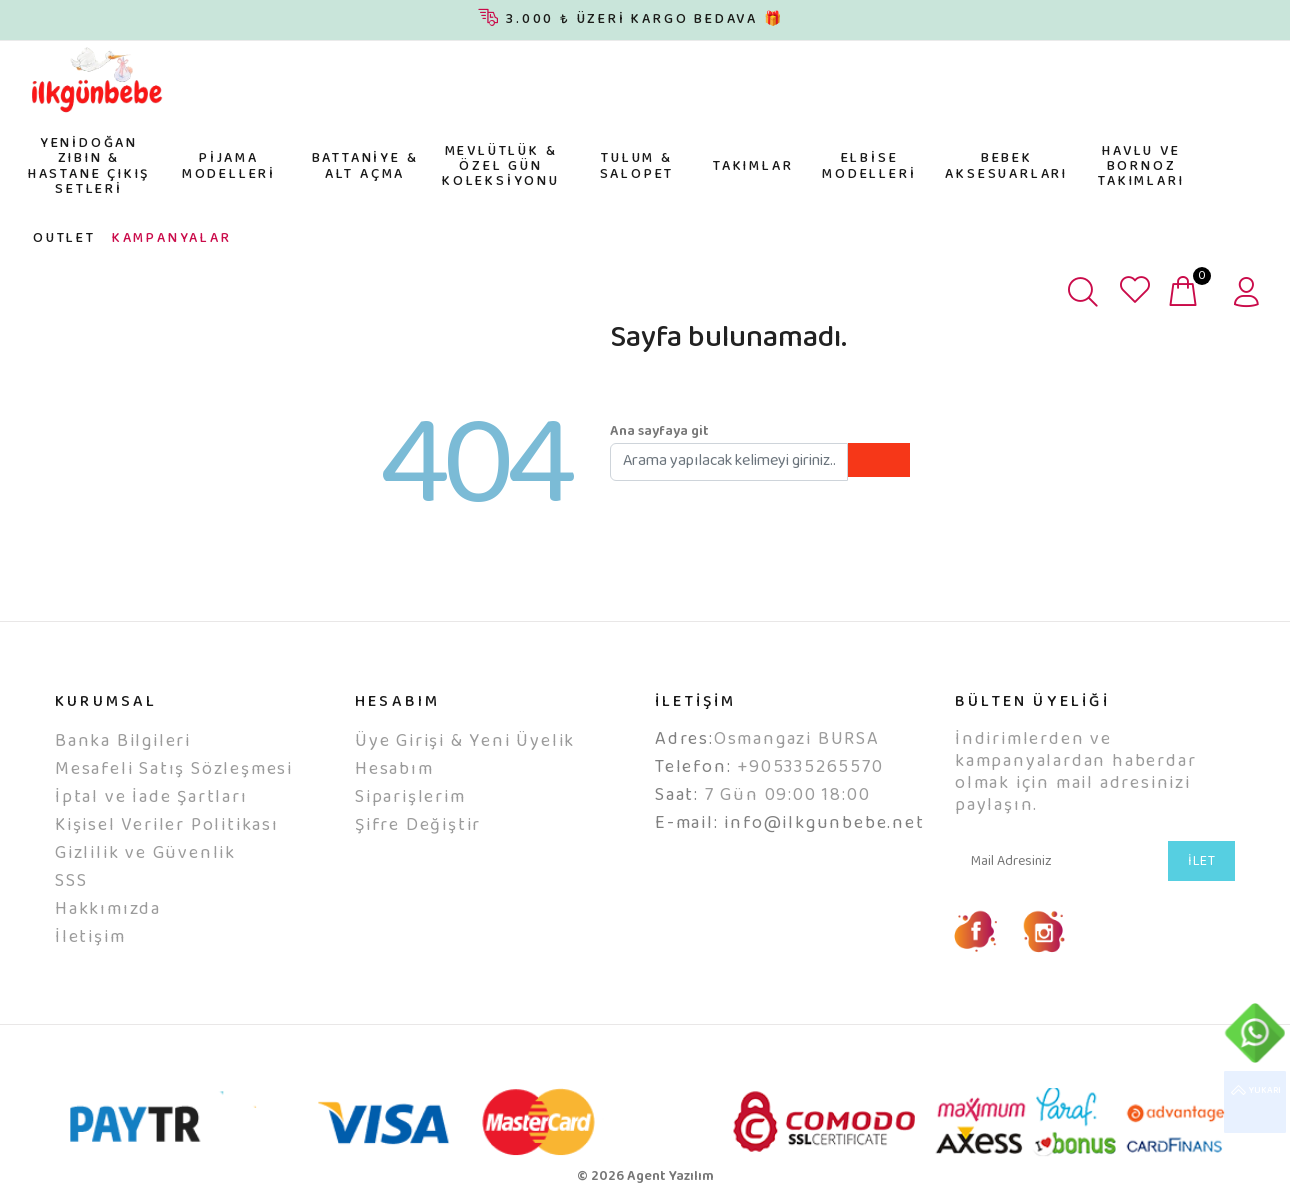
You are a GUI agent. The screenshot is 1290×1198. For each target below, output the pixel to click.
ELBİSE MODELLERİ (869, 166)
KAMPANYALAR (172, 239)
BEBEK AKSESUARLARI (1006, 166)
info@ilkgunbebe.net (824, 824)
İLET (1201, 862)
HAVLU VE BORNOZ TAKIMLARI (1141, 167)
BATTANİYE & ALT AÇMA (365, 166)
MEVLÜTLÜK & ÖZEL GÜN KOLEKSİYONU (501, 167)
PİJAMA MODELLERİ (229, 166)
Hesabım (394, 770)
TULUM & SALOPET (637, 166)
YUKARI (1255, 1102)
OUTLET (64, 239)
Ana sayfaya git (659, 432)
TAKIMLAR (753, 167)
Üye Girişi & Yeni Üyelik (465, 742)
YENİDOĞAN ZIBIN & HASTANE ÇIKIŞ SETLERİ (89, 167)
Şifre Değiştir (418, 826)
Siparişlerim (410, 798)
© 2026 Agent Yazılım (645, 1177)
